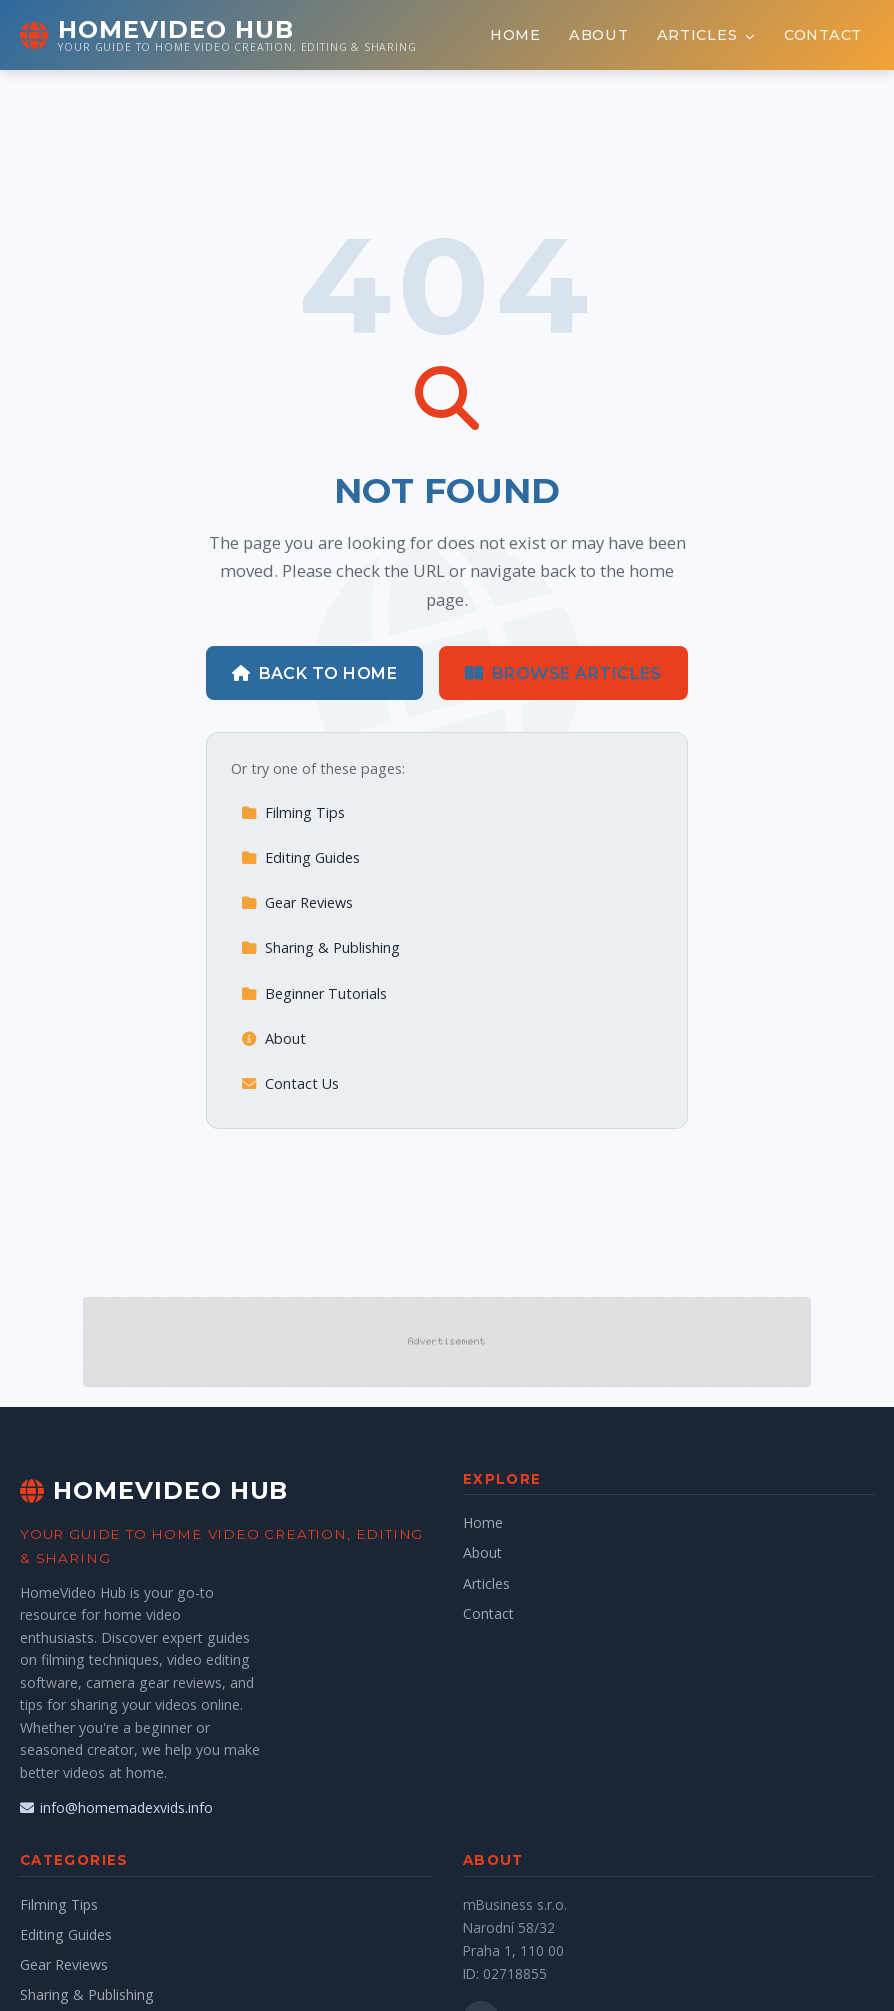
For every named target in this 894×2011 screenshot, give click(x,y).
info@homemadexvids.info (116, 1807)
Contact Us (290, 1083)
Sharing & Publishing (320, 947)
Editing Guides (300, 857)
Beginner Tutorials (314, 993)
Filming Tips (293, 812)
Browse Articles (563, 673)
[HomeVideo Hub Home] (218, 35)
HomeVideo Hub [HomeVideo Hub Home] (154, 1490)
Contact (823, 35)
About (599, 35)
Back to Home (314, 673)
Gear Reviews (297, 902)
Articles (706, 35)
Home (515, 35)
